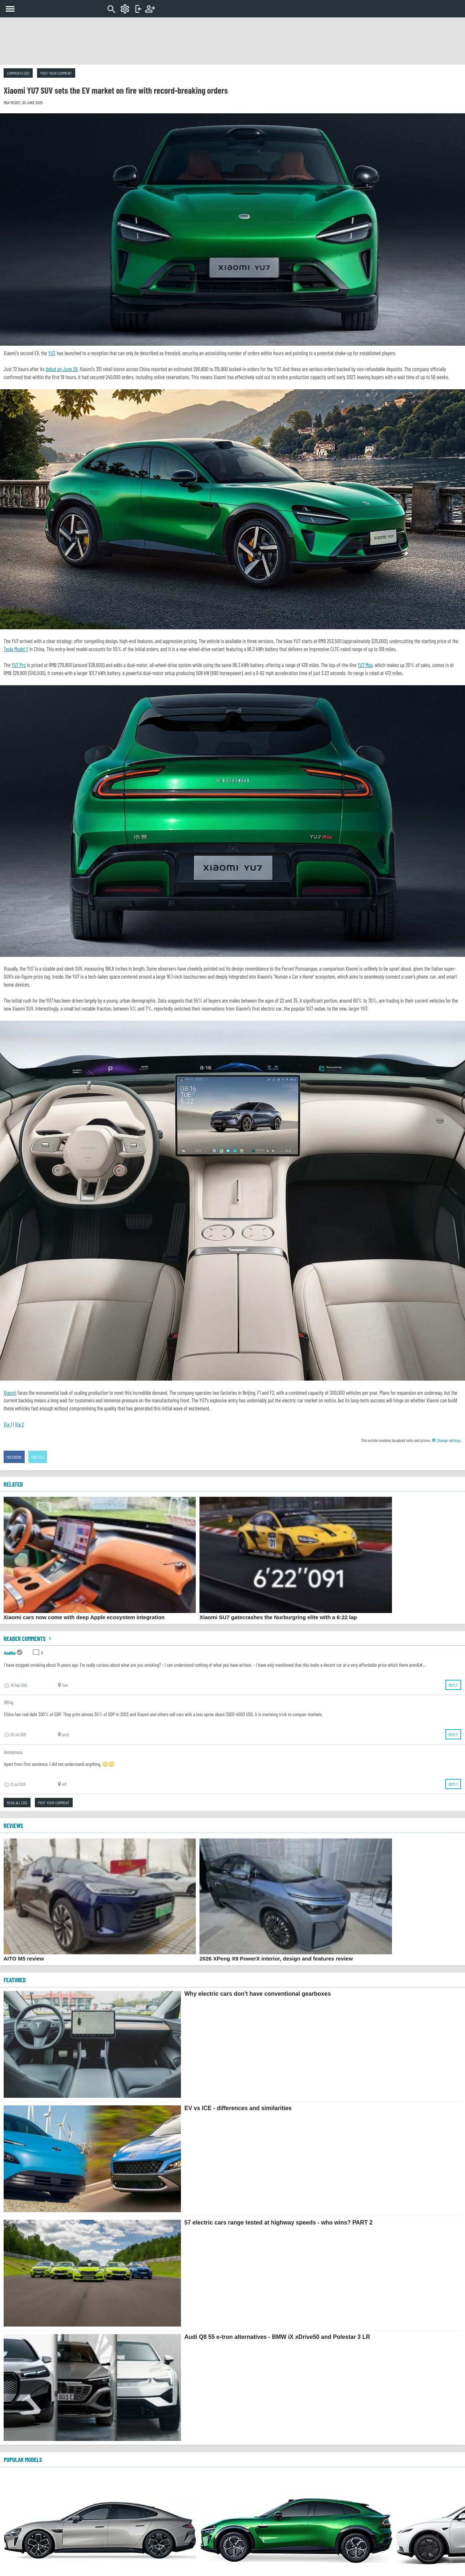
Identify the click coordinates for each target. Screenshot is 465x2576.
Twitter (37, 1456)
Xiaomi (10, 1392)
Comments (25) (18, 73)
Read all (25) (17, 1802)
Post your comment (56, 73)
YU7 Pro (19, 665)
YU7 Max (365, 665)
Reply (453, 1684)
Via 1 (8, 1424)
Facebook (14, 1456)
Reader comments (28, 1638)
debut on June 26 (61, 369)
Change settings (446, 1440)
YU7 (51, 353)
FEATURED (15, 1979)
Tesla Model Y (16, 649)
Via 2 (19, 1424)
